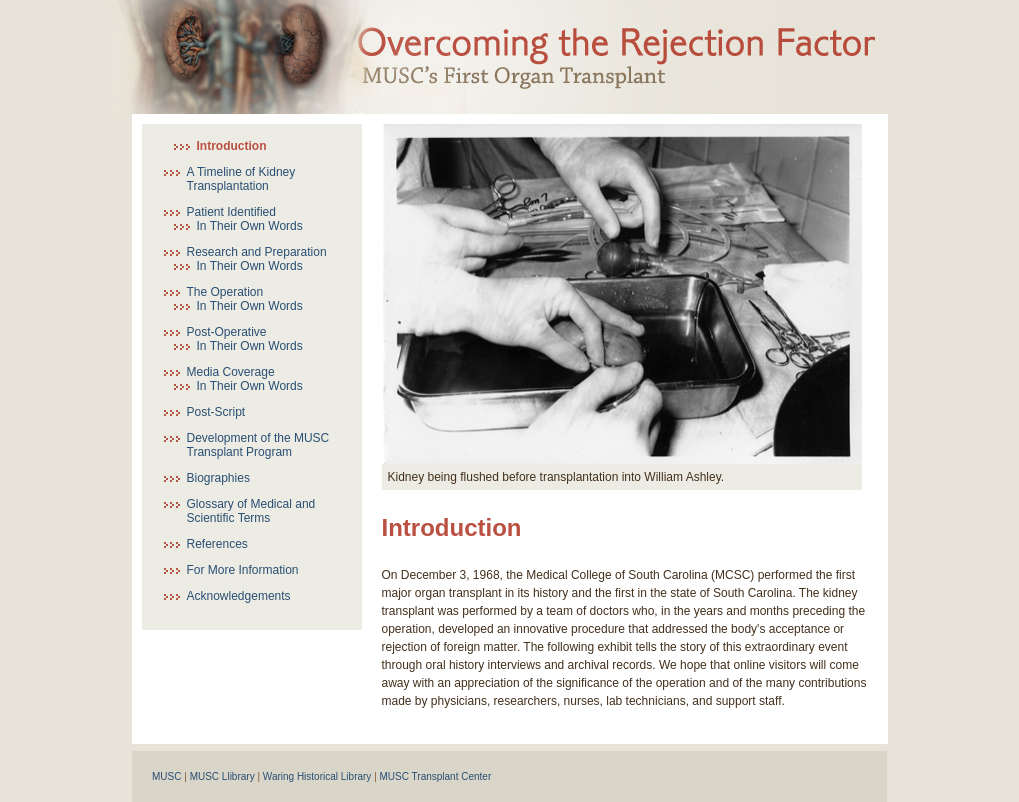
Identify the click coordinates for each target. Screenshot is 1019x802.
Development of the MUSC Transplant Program (258, 445)
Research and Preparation (257, 252)
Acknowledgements (239, 596)
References (217, 544)
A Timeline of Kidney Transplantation (241, 179)
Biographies (218, 478)
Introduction (232, 146)
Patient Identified (231, 212)
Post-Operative (227, 332)
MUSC (166, 776)
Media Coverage (231, 372)
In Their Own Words (250, 226)
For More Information (243, 570)
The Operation (225, 292)
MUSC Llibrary (222, 776)
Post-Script (216, 412)
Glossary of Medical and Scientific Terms (251, 511)
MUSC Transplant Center (436, 776)
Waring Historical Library (317, 776)
